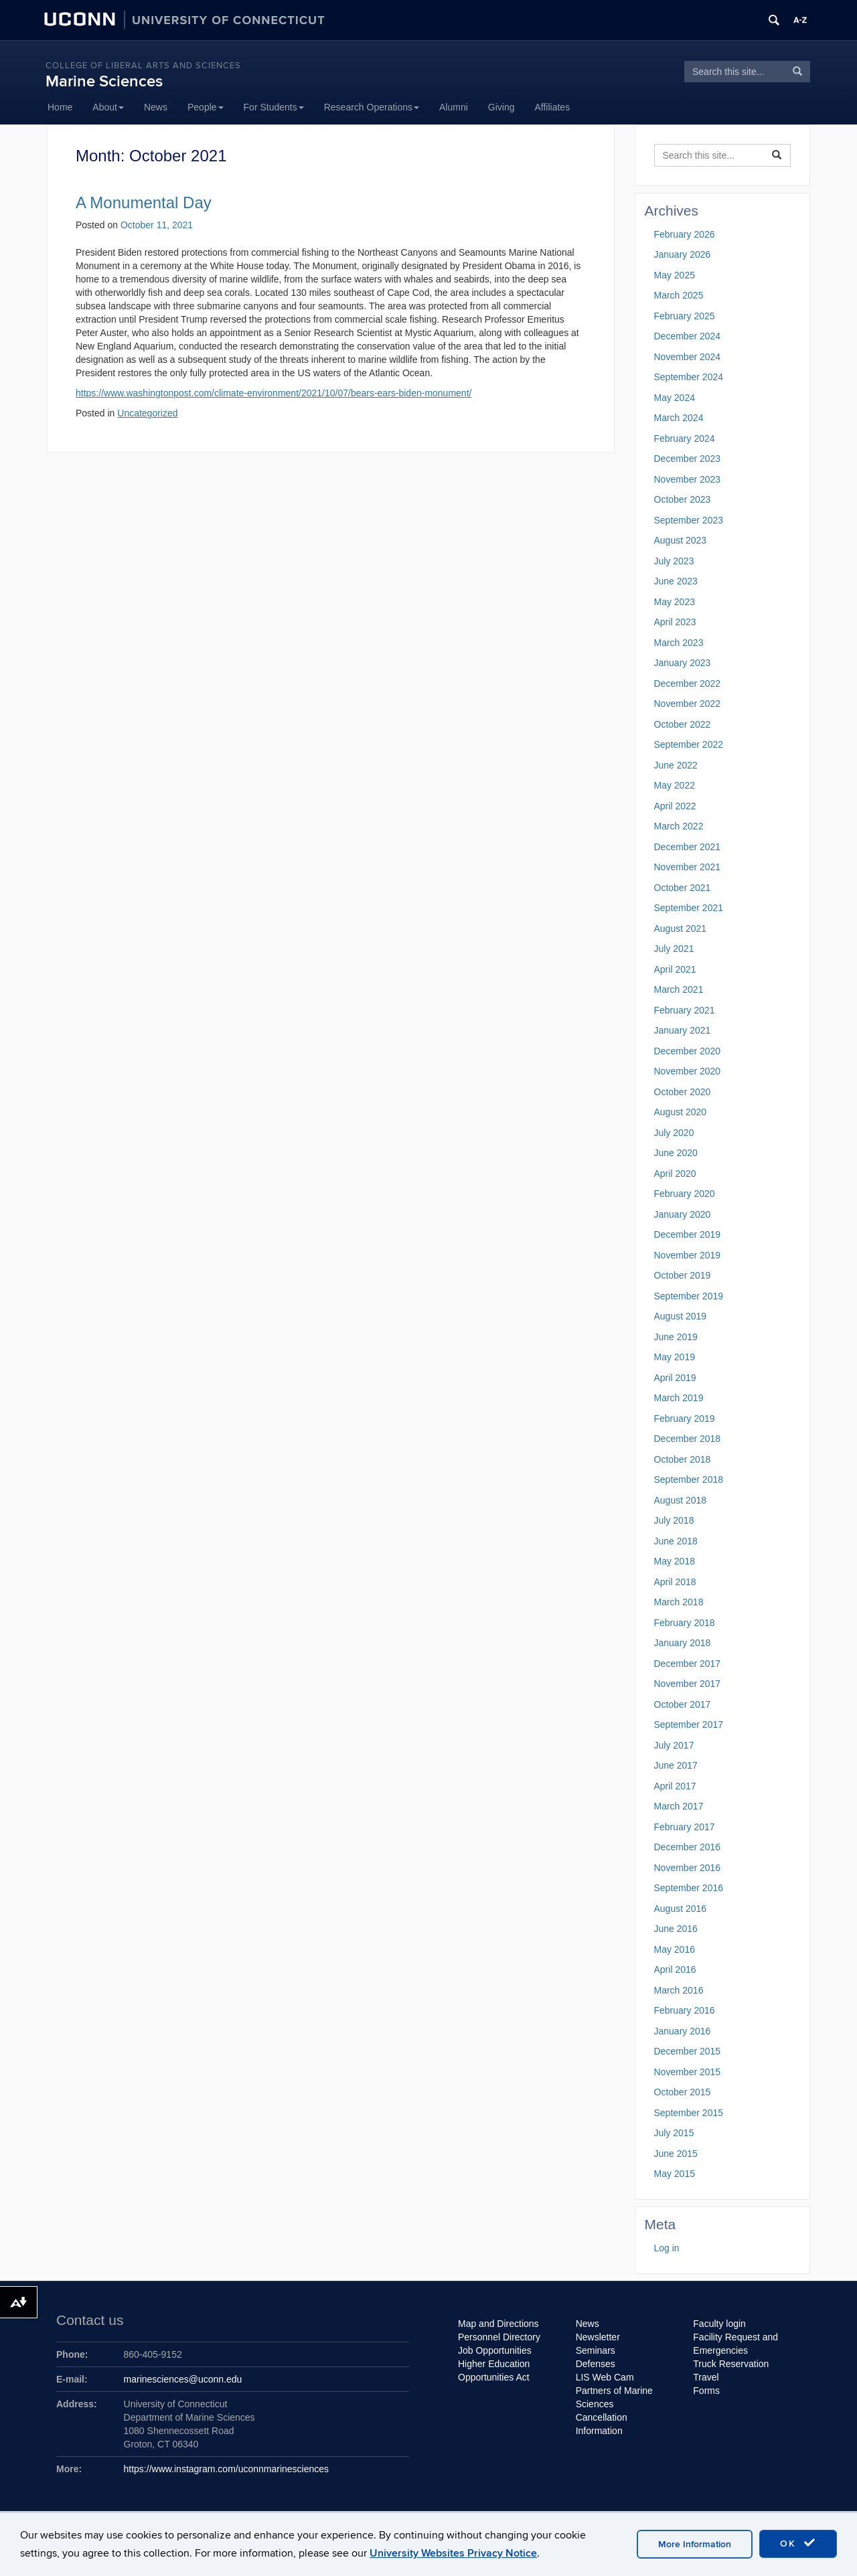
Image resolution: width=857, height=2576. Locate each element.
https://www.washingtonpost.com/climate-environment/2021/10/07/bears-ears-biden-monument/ (273, 393)
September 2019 (689, 1296)
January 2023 (682, 662)
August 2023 (680, 540)
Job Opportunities (495, 2350)
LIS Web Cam (605, 2377)
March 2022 (679, 826)
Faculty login (719, 2323)
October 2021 (682, 887)
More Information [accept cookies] (694, 2544)
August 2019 (680, 1316)
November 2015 (687, 2072)
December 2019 (687, 1234)
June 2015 (676, 2153)
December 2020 (687, 1051)
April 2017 (675, 1786)
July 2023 (674, 561)
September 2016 (689, 1887)
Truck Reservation (731, 2363)
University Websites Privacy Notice (453, 2553)
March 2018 (679, 1602)
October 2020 (682, 1091)
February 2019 (684, 1418)
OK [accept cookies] (798, 2543)
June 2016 (676, 1928)
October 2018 (682, 1459)
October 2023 (682, 499)
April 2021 (675, 969)
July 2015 (674, 2132)
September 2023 (689, 520)
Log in (667, 2248)
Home (60, 107)
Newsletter (598, 2337)
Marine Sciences (104, 81)
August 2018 (680, 1500)
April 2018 (675, 1582)
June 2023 (676, 581)
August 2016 (680, 1908)
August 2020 (680, 1112)
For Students (274, 107)
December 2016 (687, 1847)
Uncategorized (147, 413)
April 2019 (675, 1377)
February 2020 (684, 1193)
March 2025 (679, 295)
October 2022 (682, 724)
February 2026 (684, 234)
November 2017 (687, 1683)
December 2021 (687, 846)
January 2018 (682, 1642)
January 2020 (682, 1214)
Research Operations (371, 107)
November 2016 (687, 1867)
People (205, 107)
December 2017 (687, 1663)
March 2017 (679, 1806)
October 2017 (682, 1704)
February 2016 (684, 2010)
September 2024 (689, 377)
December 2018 (687, 1438)
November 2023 (687, 479)
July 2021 (674, 948)
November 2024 (687, 356)
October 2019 (682, 1275)
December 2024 (687, 336)
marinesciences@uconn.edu (183, 2379)
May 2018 (674, 1561)
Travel (705, 2377)
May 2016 (674, 1949)
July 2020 (674, 1132)
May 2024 (674, 397)
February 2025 (684, 316)
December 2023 (687, 458)
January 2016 (682, 2031)
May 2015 (674, 2173)
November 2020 (687, 1071)
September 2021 (689, 907)
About (108, 107)
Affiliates (552, 107)
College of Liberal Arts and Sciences (143, 65)
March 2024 (679, 417)
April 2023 (675, 622)
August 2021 (680, 928)
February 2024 (684, 438)
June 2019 (676, 1337)
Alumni (453, 107)
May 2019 (674, 1357)
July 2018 (674, 1520)
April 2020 (675, 1173)
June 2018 (676, 1541)
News (155, 107)
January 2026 (682, 254)
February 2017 (684, 1827)
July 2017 (674, 1745)
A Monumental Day (144, 202)
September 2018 (689, 1479)
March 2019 (679, 1397)
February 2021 (684, 1010)
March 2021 (679, 989)
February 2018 (684, 1622)
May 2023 (674, 601)
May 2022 (674, 785)
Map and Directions (498, 2323)
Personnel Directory (499, 2337)
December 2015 (687, 2051)
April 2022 (675, 806)
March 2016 (679, 1990)
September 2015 (689, 2112)
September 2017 (689, 1724)
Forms (706, 2390)
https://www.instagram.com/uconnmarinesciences (226, 2469)
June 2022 (676, 765)
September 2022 (689, 744)
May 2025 (674, 275)
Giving (501, 107)
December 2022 (687, 683)
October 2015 (682, 2092)
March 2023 (679, 642)
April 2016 (675, 1969)
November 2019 (687, 1255)
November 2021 (687, 867)
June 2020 (676, 1152)
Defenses (595, 2363)
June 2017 (676, 1765)
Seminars (595, 2350)
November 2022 (687, 703)
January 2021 (682, 1030)
